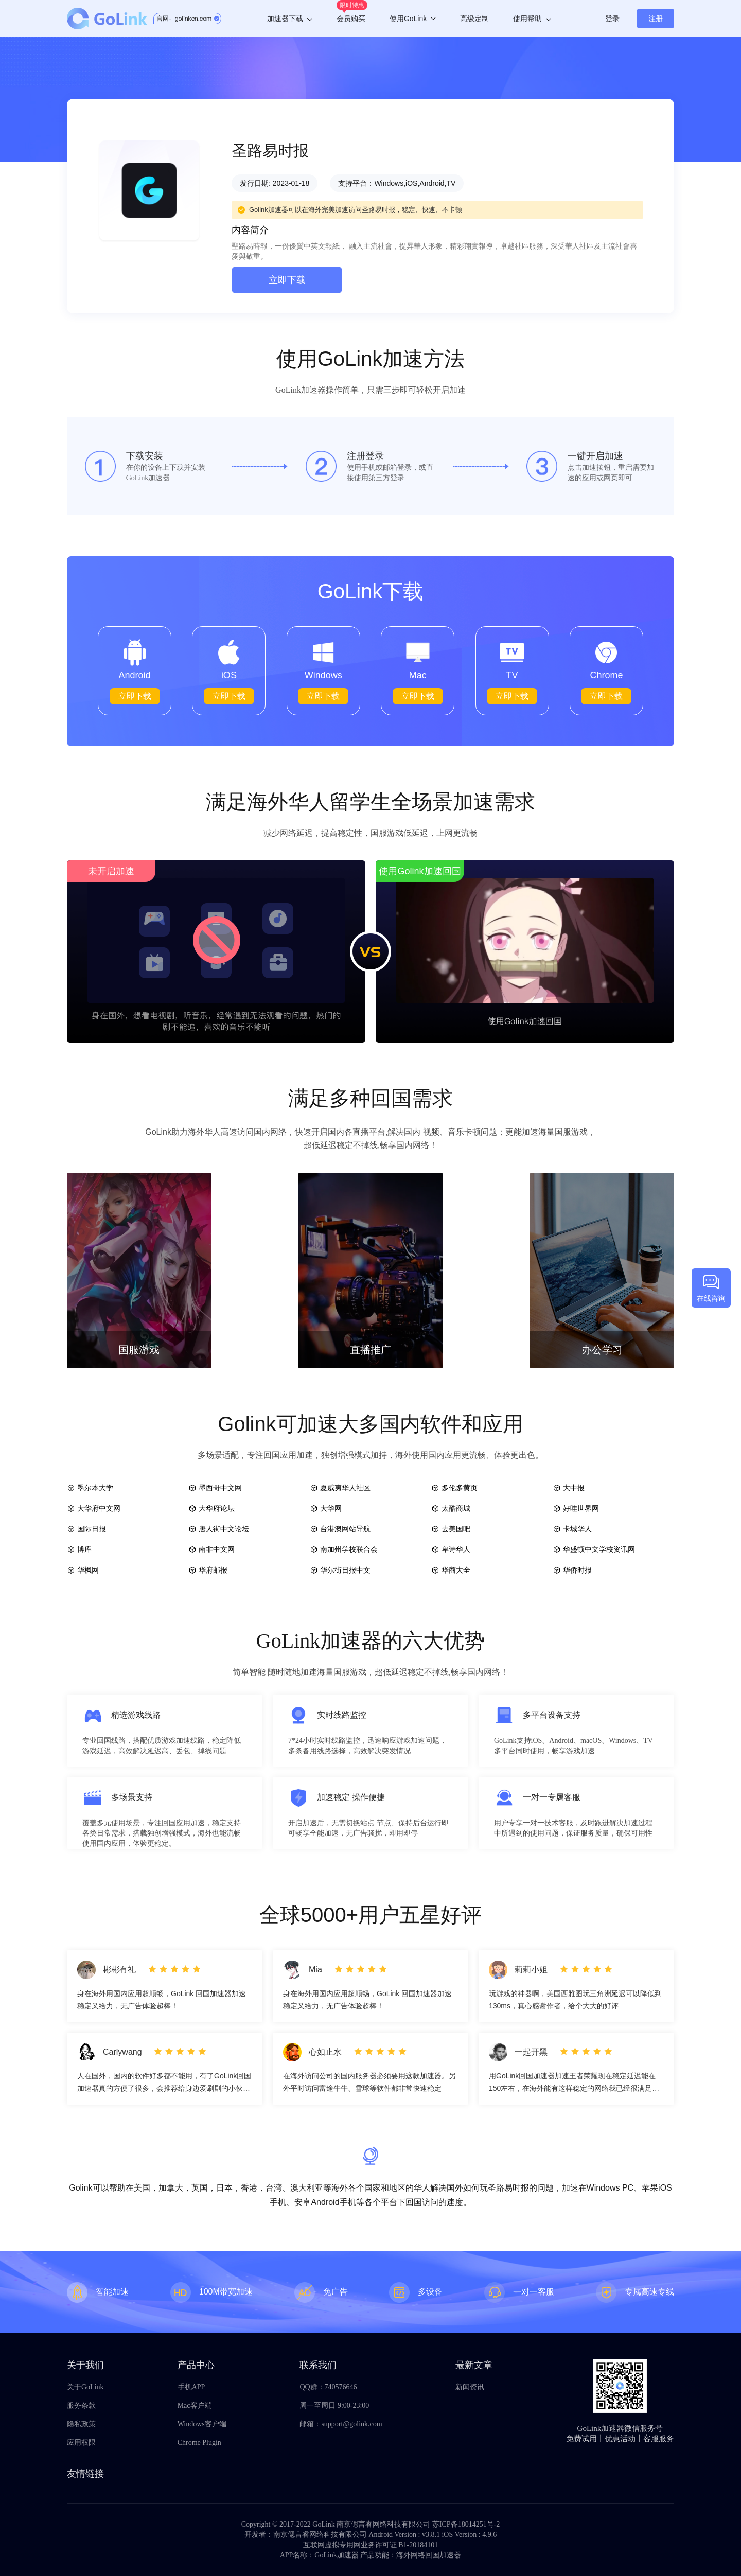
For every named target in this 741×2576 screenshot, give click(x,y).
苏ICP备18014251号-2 (466, 2524)
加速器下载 (289, 18)
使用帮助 (532, 18)
